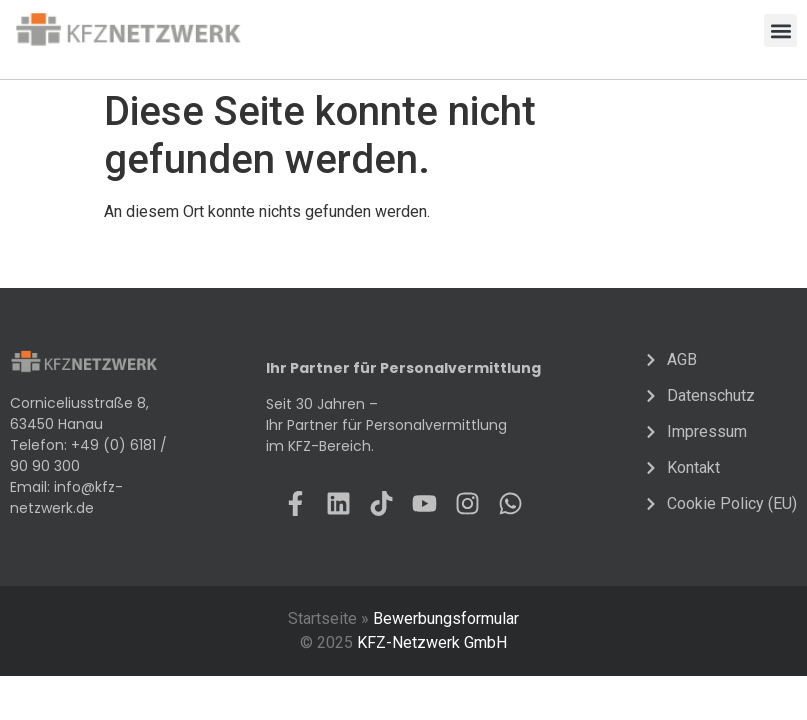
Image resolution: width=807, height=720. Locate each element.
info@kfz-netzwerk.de (66, 497)
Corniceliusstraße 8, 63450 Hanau (79, 413)
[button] (780, 30)
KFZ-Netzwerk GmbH (432, 642)
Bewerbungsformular (446, 618)
